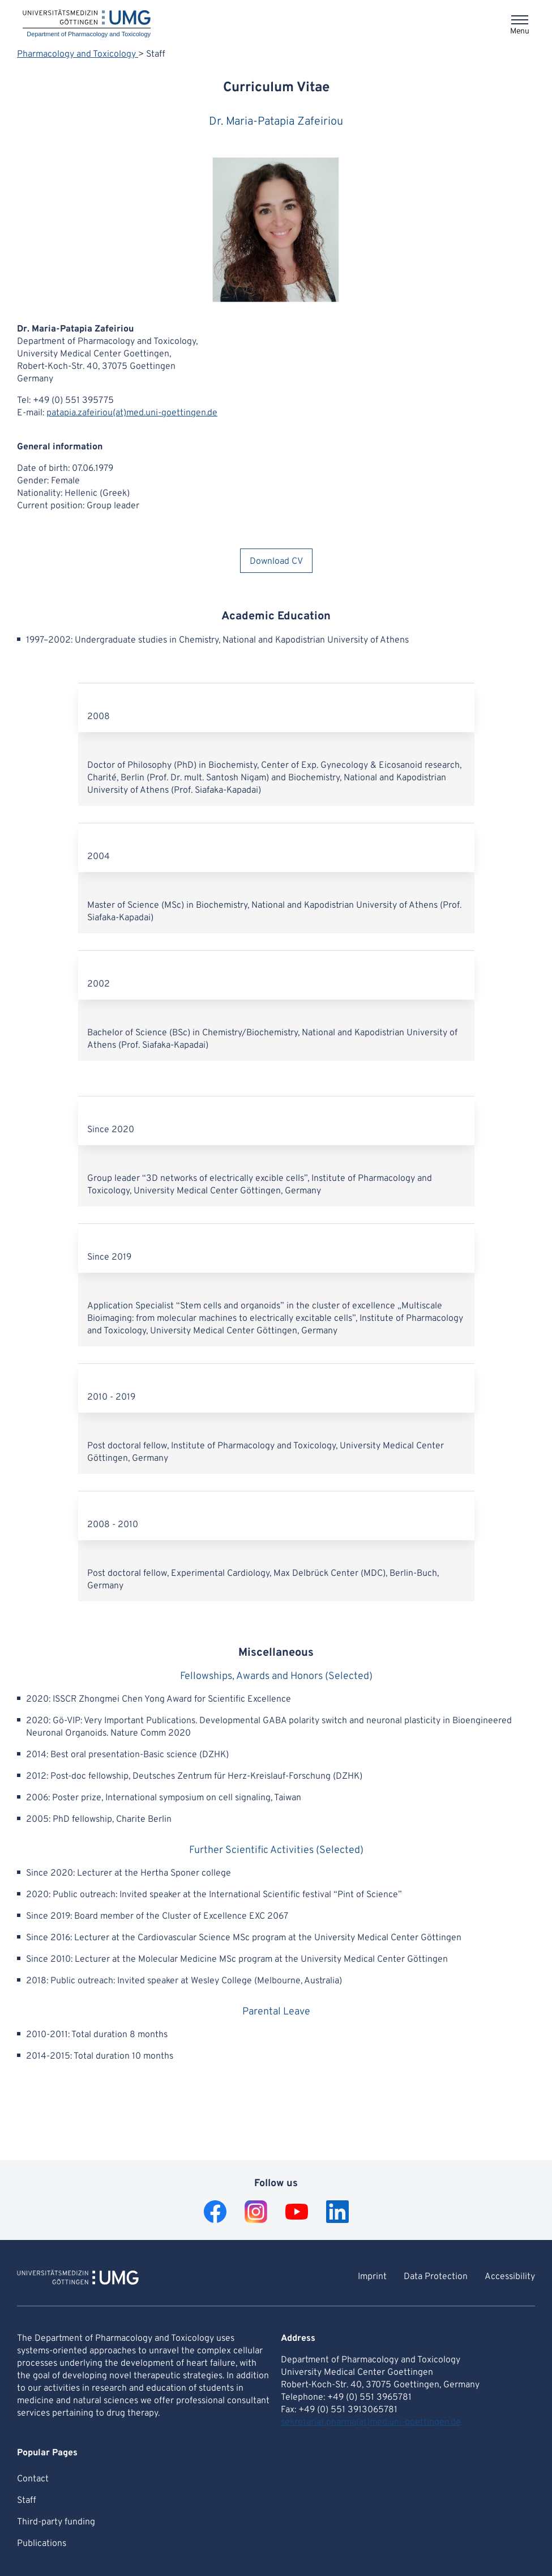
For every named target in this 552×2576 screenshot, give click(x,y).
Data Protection (436, 2276)
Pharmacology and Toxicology (77, 54)
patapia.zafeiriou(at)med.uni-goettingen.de (131, 413)
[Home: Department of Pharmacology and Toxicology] (87, 24)
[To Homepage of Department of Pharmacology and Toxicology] (78, 2279)
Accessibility (510, 2276)
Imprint (372, 2276)
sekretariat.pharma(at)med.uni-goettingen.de (371, 2422)
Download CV (276, 561)
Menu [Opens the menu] (519, 31)
